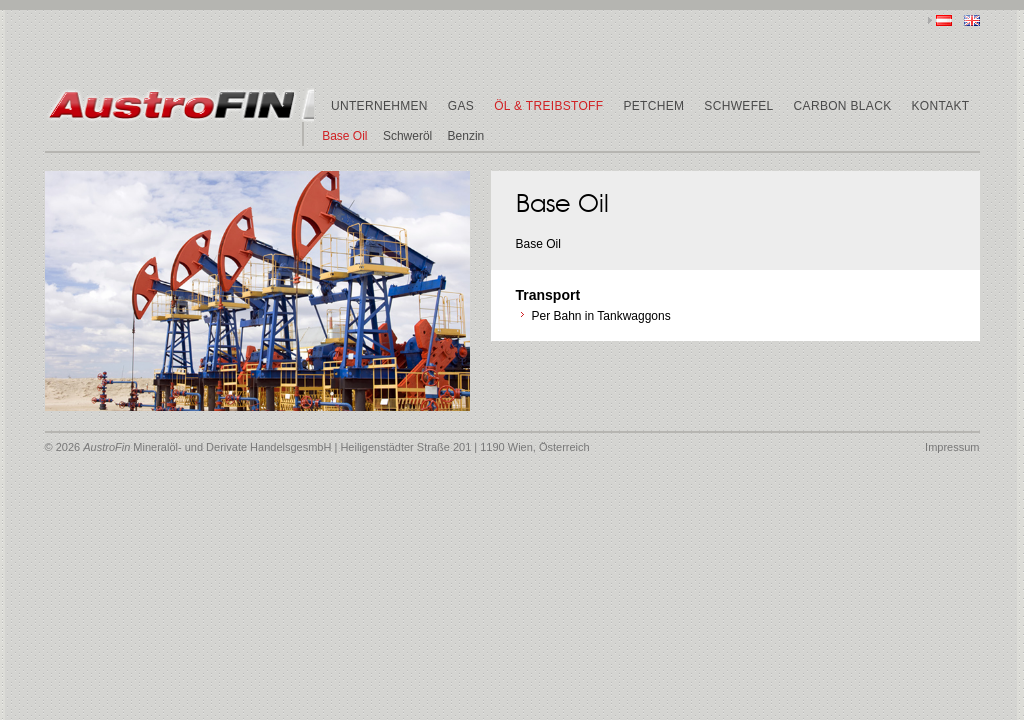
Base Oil (344, 136)
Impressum (952, 447)
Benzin (466, 136)
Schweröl (407, 136)
